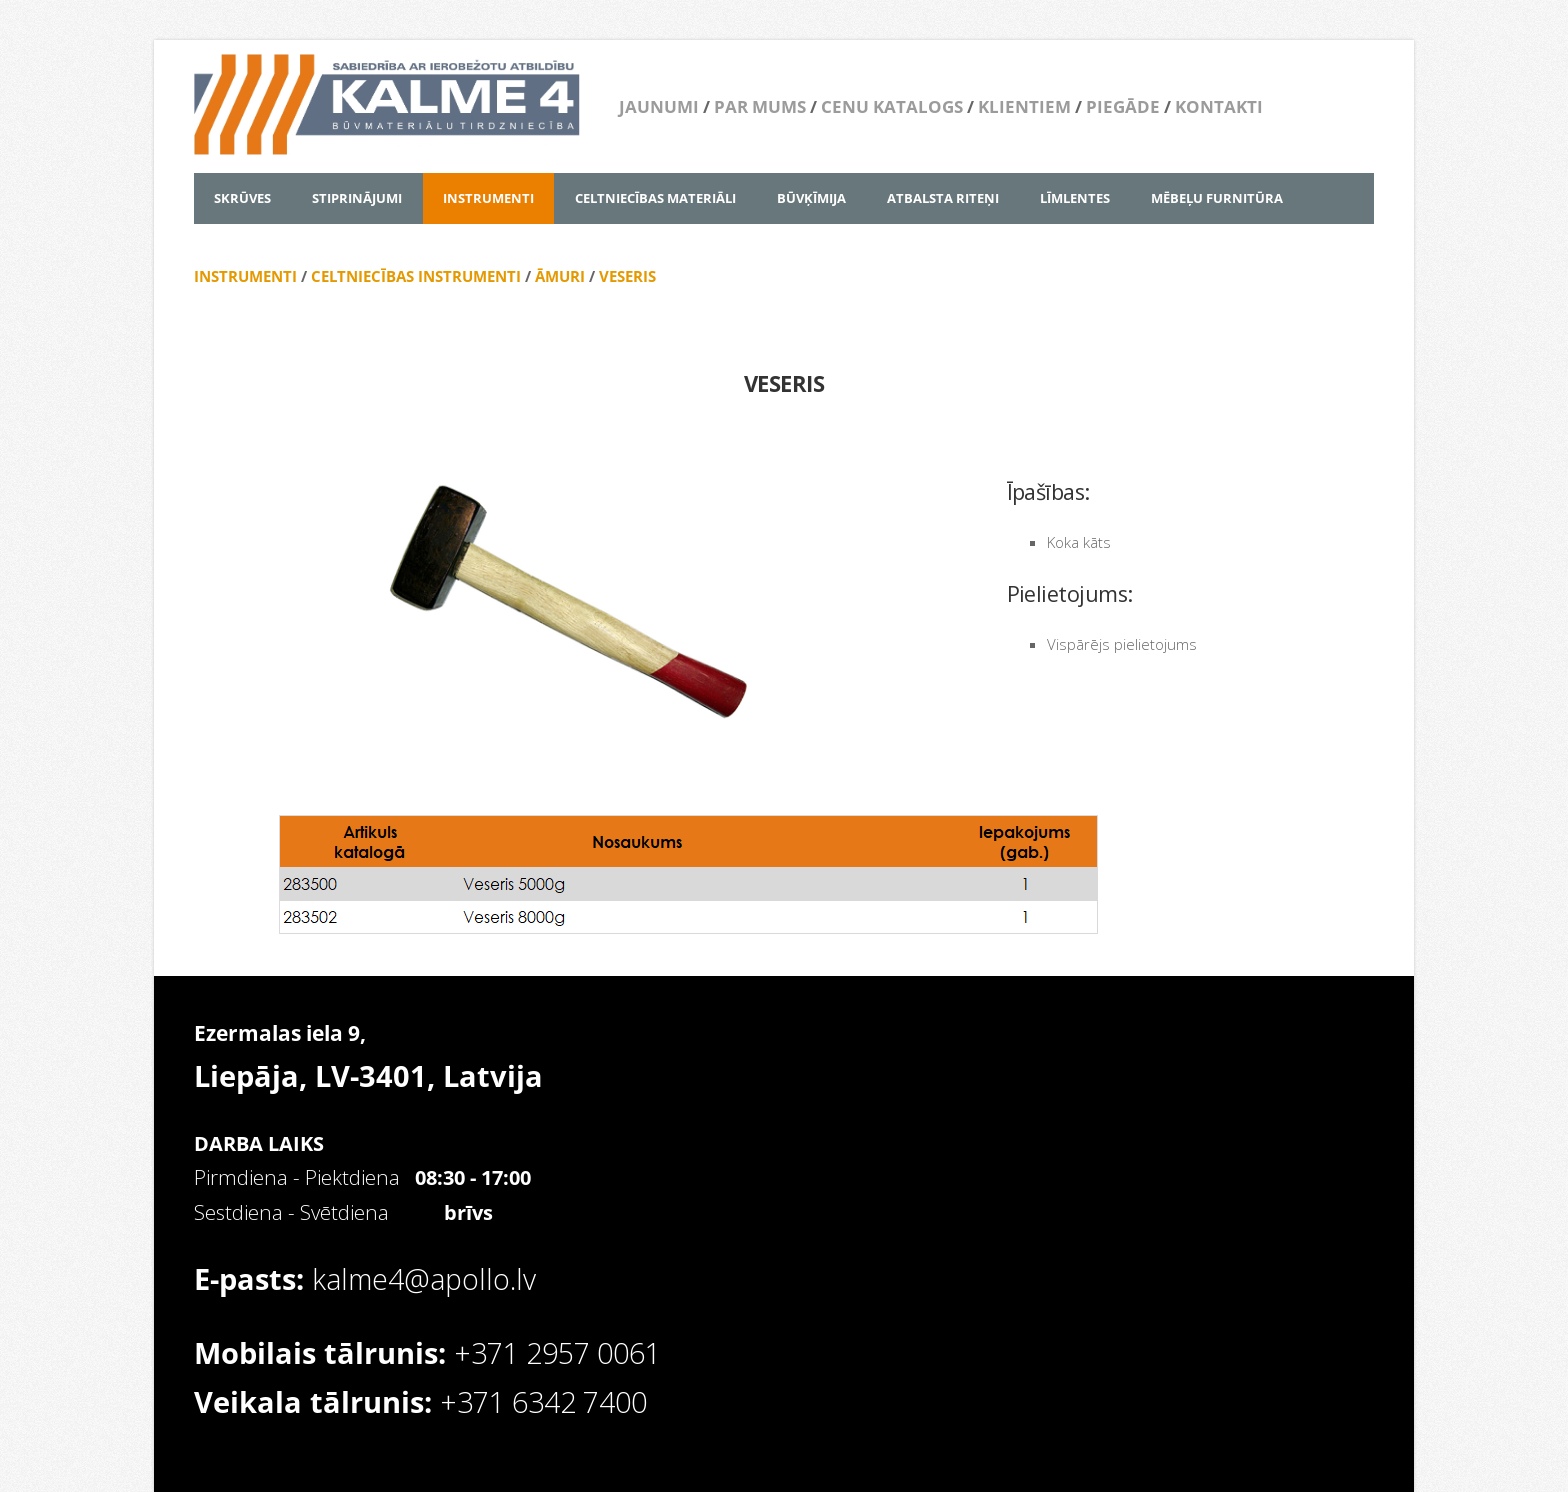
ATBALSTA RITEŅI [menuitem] (943, 198)
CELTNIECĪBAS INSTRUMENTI (416, 276)
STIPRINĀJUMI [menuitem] (357, 198)
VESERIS (627, 276)
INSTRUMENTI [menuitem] (488, 198)
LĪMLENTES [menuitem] (1075, 198)
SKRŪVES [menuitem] (242, 198)
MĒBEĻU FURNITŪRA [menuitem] (1217, 198)
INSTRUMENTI (245, 276)
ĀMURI (560, 276)
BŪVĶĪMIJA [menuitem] (811, 198)
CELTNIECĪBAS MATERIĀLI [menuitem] (655, 198)
